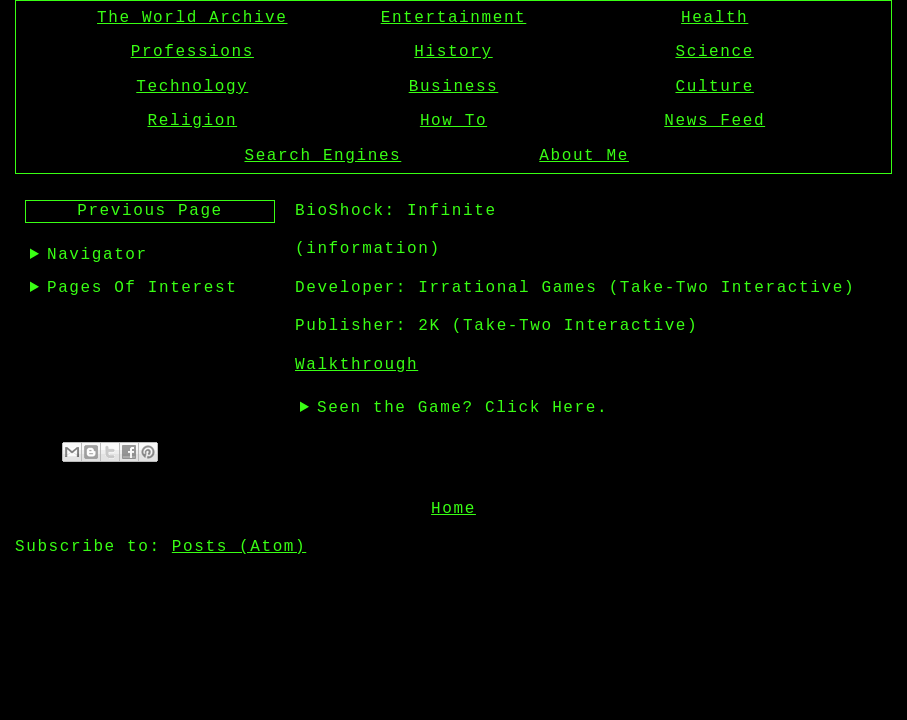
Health (714, 18)
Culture (715, 87)
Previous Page (150, 211)
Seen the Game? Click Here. (462, 408)
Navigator (97, 255)
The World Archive (192, 18)
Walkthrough (356, 365)
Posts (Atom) (239, 545)
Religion (192, 121)
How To (453, 121)
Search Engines (322, 156)
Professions (192, 52)
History (453, 52)
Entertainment (454, 18)
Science (715, 52)
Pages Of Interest (142, 288)
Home (453, 507)
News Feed (714, 121)
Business (454, 87)
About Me (584, 156)
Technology (192, 87)
